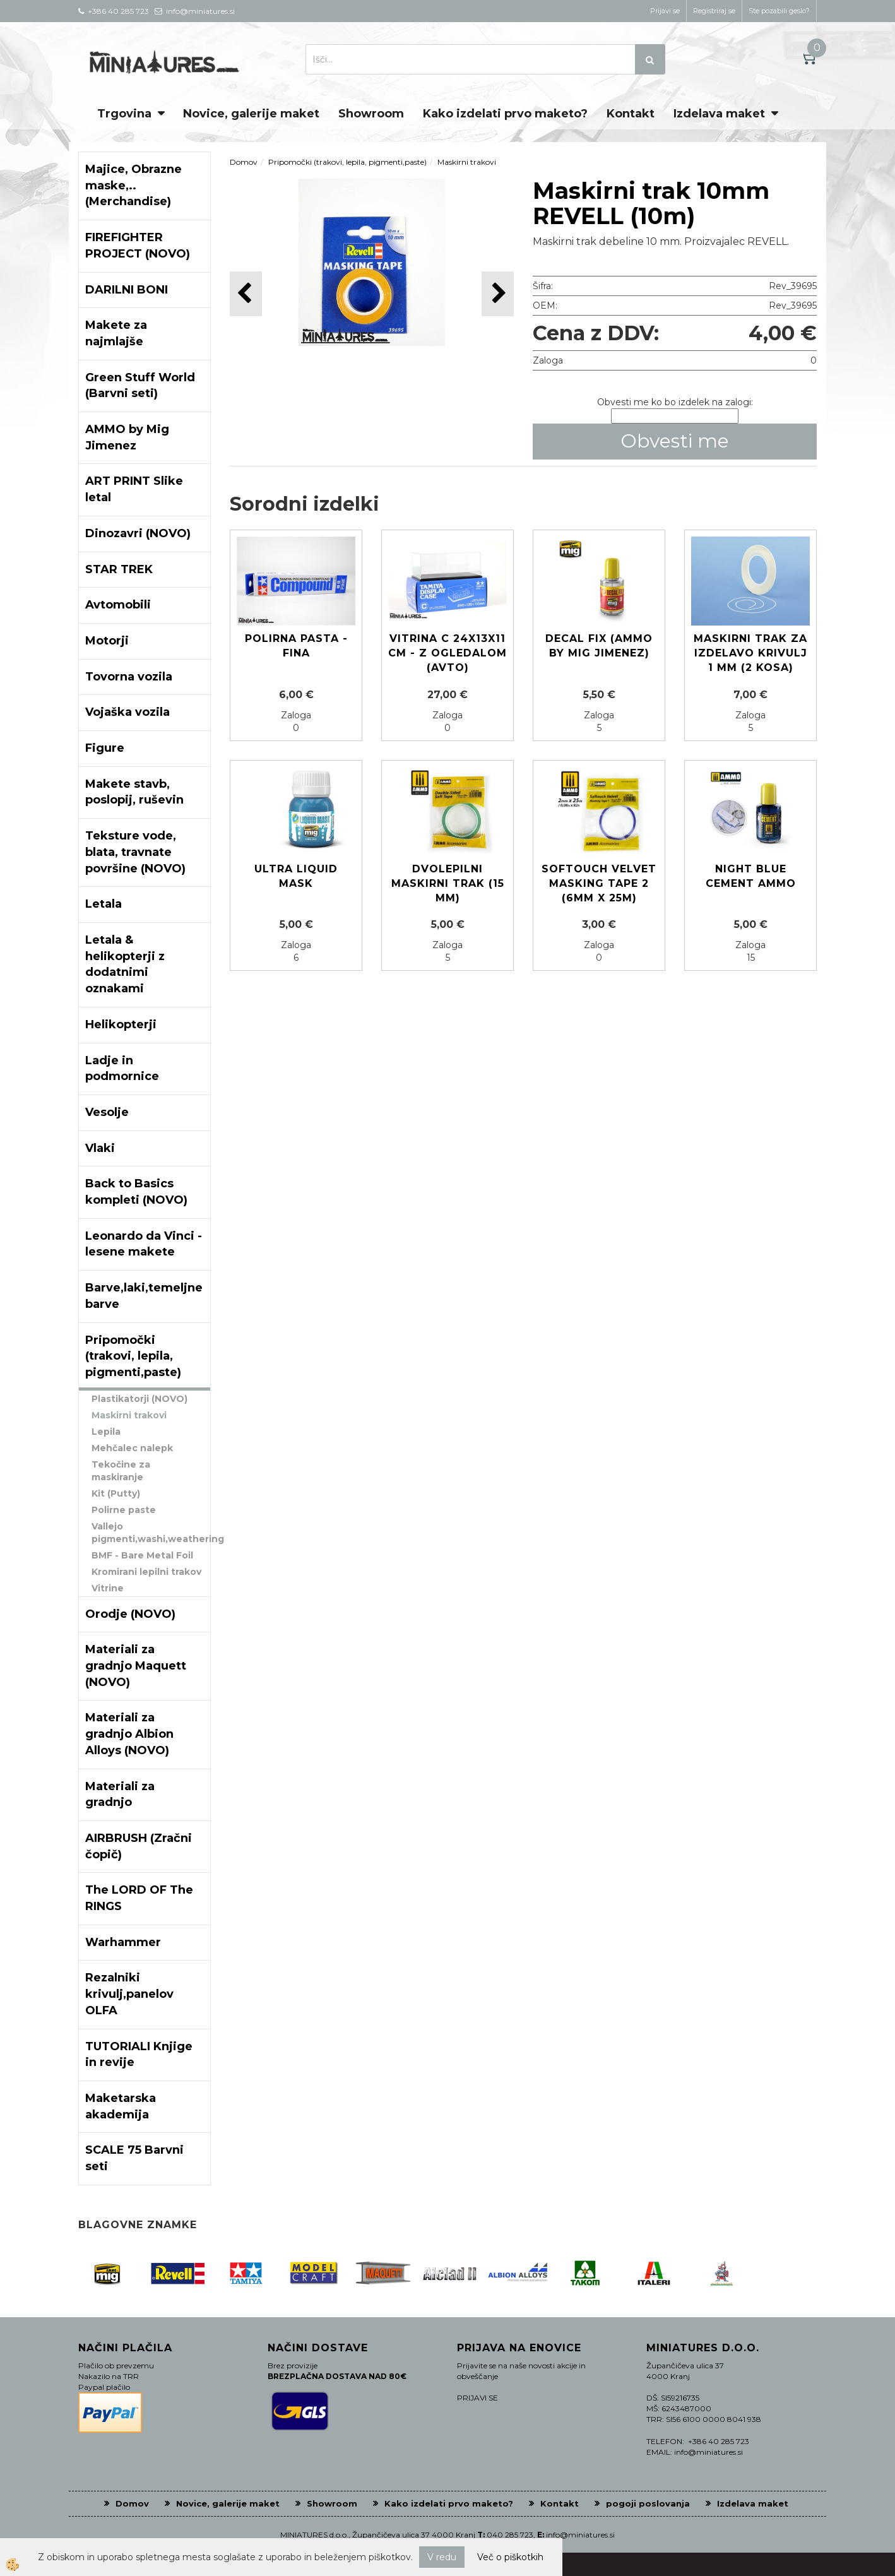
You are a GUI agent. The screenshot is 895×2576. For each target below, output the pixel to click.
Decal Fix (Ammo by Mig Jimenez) (599, 645)
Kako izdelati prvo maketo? (505, 114)
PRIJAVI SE (477, 2397)
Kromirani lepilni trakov (146, 1571)
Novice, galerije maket (251, 114)
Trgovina (124, 114)
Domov (244, 162)
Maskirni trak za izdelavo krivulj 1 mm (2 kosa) (750, 653)
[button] (498, 293)
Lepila (106, 1431)
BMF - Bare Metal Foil (142, 1555)
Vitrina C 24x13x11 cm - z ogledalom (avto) (447, 653)
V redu (441, 2557)
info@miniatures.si (580, 2534)
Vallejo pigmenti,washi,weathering (151, 1533)
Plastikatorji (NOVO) (139, 1398)
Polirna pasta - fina (296, 645)
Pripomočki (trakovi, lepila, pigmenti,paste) (347, 162)
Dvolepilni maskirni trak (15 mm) (447, 883)
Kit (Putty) (116, 1493)
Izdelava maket (719, 114)
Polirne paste (124, 1510)
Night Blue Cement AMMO (751, 876)
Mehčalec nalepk (132, 1448)
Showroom (371, 114)
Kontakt (631, 114)
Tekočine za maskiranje (121, 1471)
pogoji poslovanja (648, 2503)
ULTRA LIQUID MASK (296, 876)
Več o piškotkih (510, 2557)
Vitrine (108, 1588)
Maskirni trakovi (129, 1415)
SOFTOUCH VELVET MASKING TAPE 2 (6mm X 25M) (599, 883)
